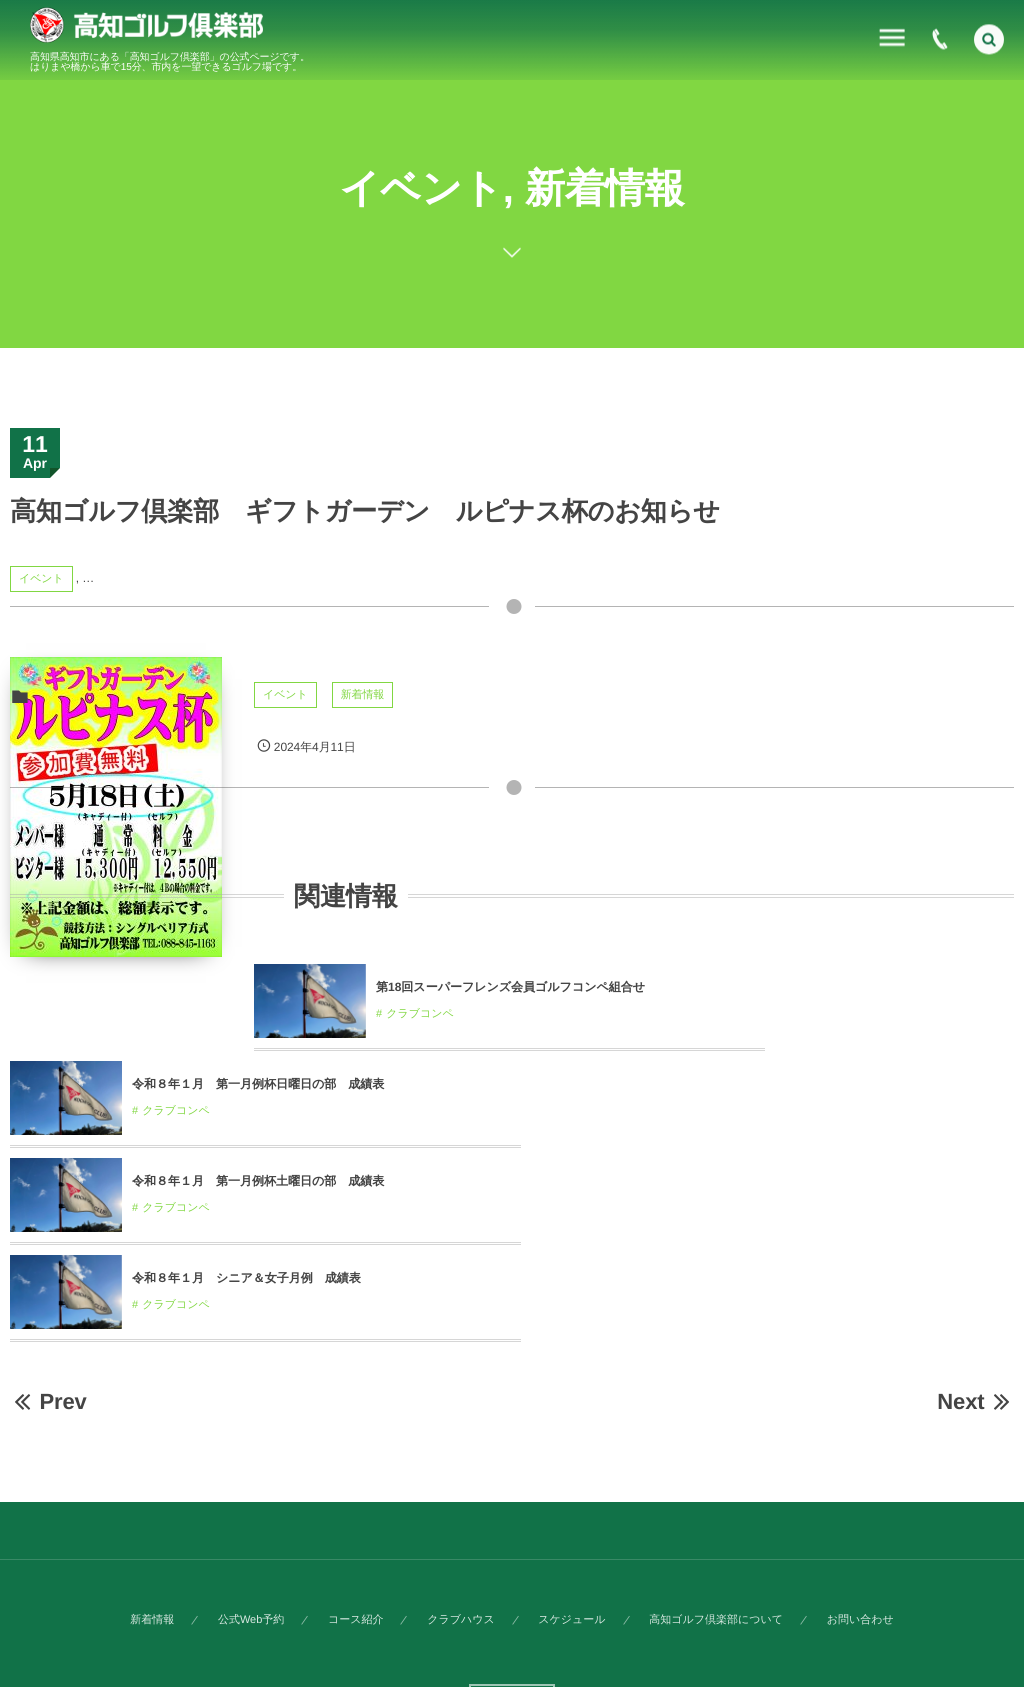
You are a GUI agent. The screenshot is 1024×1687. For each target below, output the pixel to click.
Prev (48, 1304)
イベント (41, 579)
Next (975, 1304)
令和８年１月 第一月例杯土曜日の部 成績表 (760, 1084)
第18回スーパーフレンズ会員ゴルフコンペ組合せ (510, 987)
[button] (989, 37)
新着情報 (363, 695)
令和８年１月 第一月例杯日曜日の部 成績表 (258, 1084)
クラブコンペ (420, 1014)
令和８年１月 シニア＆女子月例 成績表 (246, 1181)
